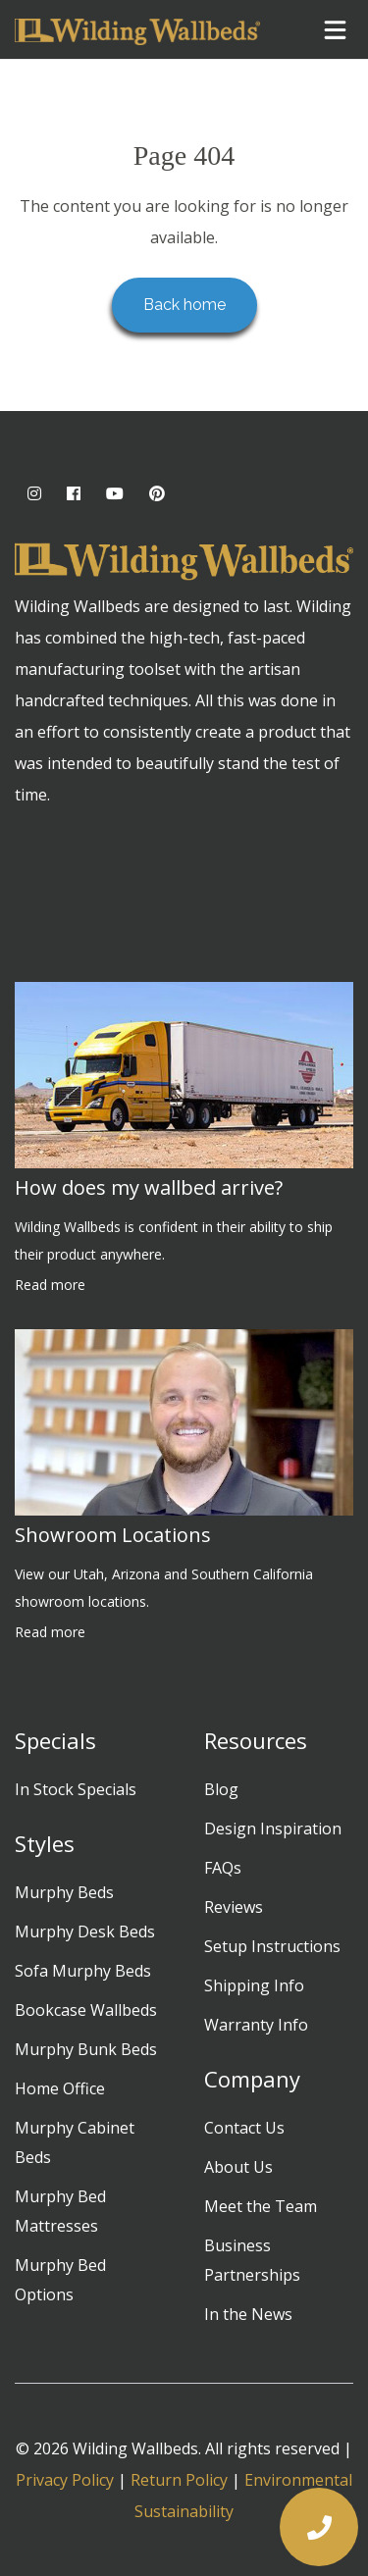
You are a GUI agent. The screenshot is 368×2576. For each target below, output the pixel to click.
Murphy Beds (64, 1892)
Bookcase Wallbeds (86, 2010)
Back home (184, 304)
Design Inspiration (273, 1828)
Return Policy (179, 2480)
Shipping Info (254, 1985)
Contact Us (244, 2127)
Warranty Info (256, 2024)
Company (252, 2078)
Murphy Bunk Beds (86, 2049)
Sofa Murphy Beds (83, 1971)
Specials (55, 1740)
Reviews (233, 1907)
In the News (248, 2314)
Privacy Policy (65, 2480)
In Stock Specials (75, 1789)
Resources (255, 1740)
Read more (50, 1284)
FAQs (222, 1868)
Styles (45, 1843)
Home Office (60, 2088)
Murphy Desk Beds (85, 1931)
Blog (221, 1789)
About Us (238, 2167)
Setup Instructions (272, 1946)
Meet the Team (260, 2206)
